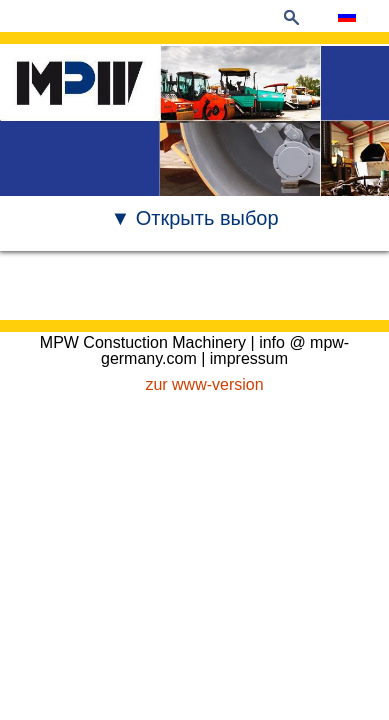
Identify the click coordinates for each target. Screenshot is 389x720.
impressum (249, 358)
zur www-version (204, 384)
